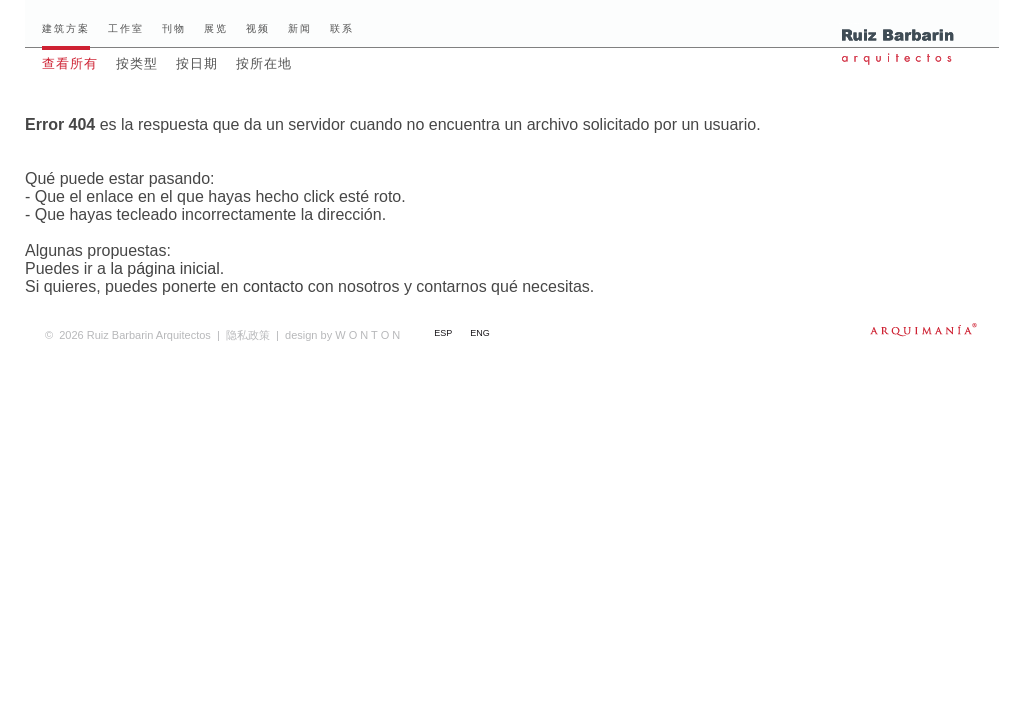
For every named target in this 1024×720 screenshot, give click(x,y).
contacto (273, 286)
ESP (443, 333)
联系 (342, 28)
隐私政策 (248, 335)
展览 (216, 28)
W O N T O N (342, 335)
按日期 (197, 63)
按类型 (137, 63)
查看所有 (70, 63)
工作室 (126, 28)
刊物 (174, 28)
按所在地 (264, 63)
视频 (258, 28)
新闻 (300, 28)
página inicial (173, 268)
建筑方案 (66, 28)
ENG (480, 333)
